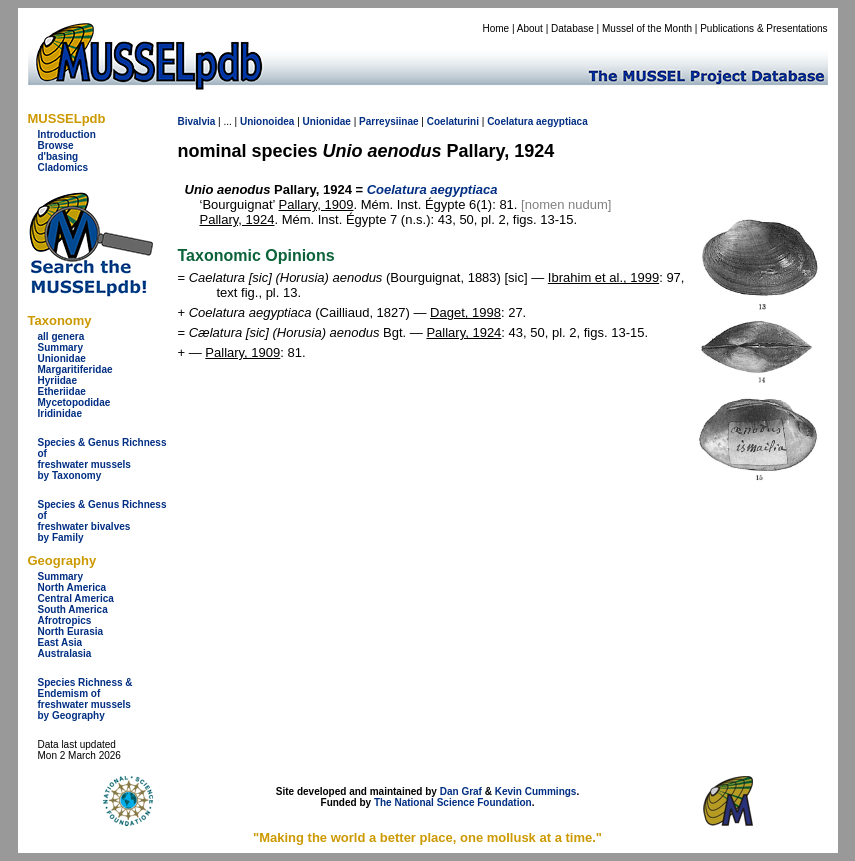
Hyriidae (57, 380)
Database (572, 28)
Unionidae (62, 358)
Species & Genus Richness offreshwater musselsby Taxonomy (102, 459)
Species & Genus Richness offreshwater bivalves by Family (102, 521)
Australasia (65, 653)
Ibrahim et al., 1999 (603, 277)
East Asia (60, 642)
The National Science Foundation (453, 802)
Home (495, 28)
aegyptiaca (562, 121)
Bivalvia (197, 121)
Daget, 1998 (465, 312)
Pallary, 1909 (316, 204)
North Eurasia (71, 631)
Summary (61, 347)
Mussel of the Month (647, 28)
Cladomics (63, 167)
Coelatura (510, 121)
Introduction (67, 134)
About (530, 28)
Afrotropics (65, 620)
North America (72, 587)
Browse (56, 145)
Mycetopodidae (74, 402)
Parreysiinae (389, 121)
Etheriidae (62, 391)
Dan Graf (461, 791)
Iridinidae (60, 413)
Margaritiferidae (75, 369)
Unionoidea (267, 121)
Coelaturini (453, 121)
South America (73, 609)
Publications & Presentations (763, 28)
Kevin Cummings (536, 791)
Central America (76, 598)
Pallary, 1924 (237, 219)
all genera (61, 336)
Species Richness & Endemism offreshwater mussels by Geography (85, 699)
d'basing (58, 156)
